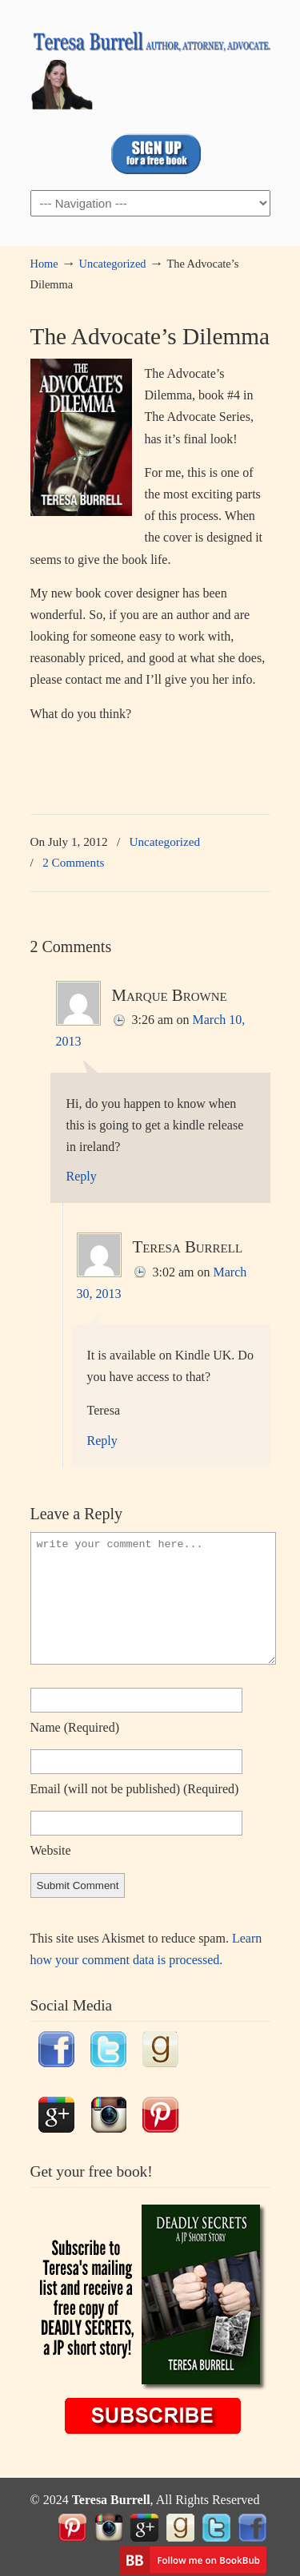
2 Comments (73, 862)
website (50, 1850)
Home (44, 263)
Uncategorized (112, 263)
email (134, 1789)
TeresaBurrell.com (150, 65)
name (75, 1727)
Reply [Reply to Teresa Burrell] (102, 1440)
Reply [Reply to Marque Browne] (81, 1176)
